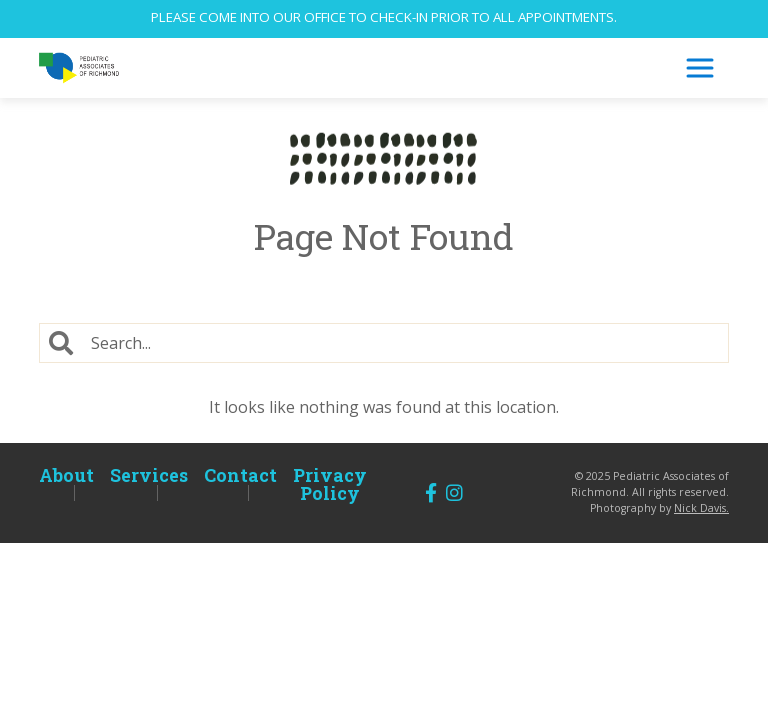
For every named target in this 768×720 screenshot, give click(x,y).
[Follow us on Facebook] (431, 493)
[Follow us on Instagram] (454, 493)
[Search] (405, 343)
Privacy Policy (330, 484)
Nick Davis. (701, 508)
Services (149, 475)
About (66, 475)
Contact (240, 475)
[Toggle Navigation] (700, 68)
